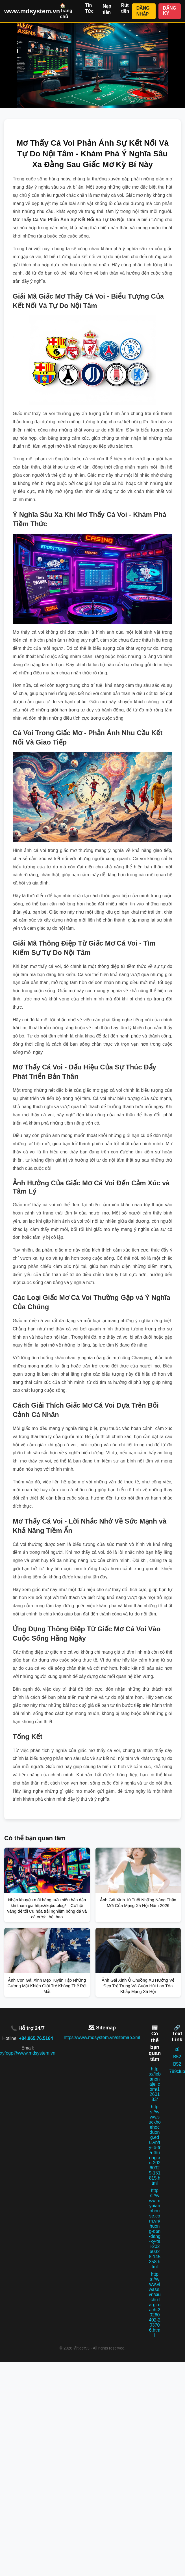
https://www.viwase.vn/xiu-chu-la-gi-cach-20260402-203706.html (155, 2305)
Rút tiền (125, 8)
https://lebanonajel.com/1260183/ (155, 2084)
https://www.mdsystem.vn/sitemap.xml (102, 2037)
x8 (177, 2049)
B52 (177, 2056)
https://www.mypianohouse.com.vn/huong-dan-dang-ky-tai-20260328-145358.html (154, 2228)
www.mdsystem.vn (32, 11)
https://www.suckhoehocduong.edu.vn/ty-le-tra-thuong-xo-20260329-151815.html (155, 2144)
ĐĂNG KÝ (169, 11)
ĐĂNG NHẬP (143, 11)
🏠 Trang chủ (66, 11)
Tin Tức (89, 8)
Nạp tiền (107, 9)
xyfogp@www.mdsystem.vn (27, 2053)
